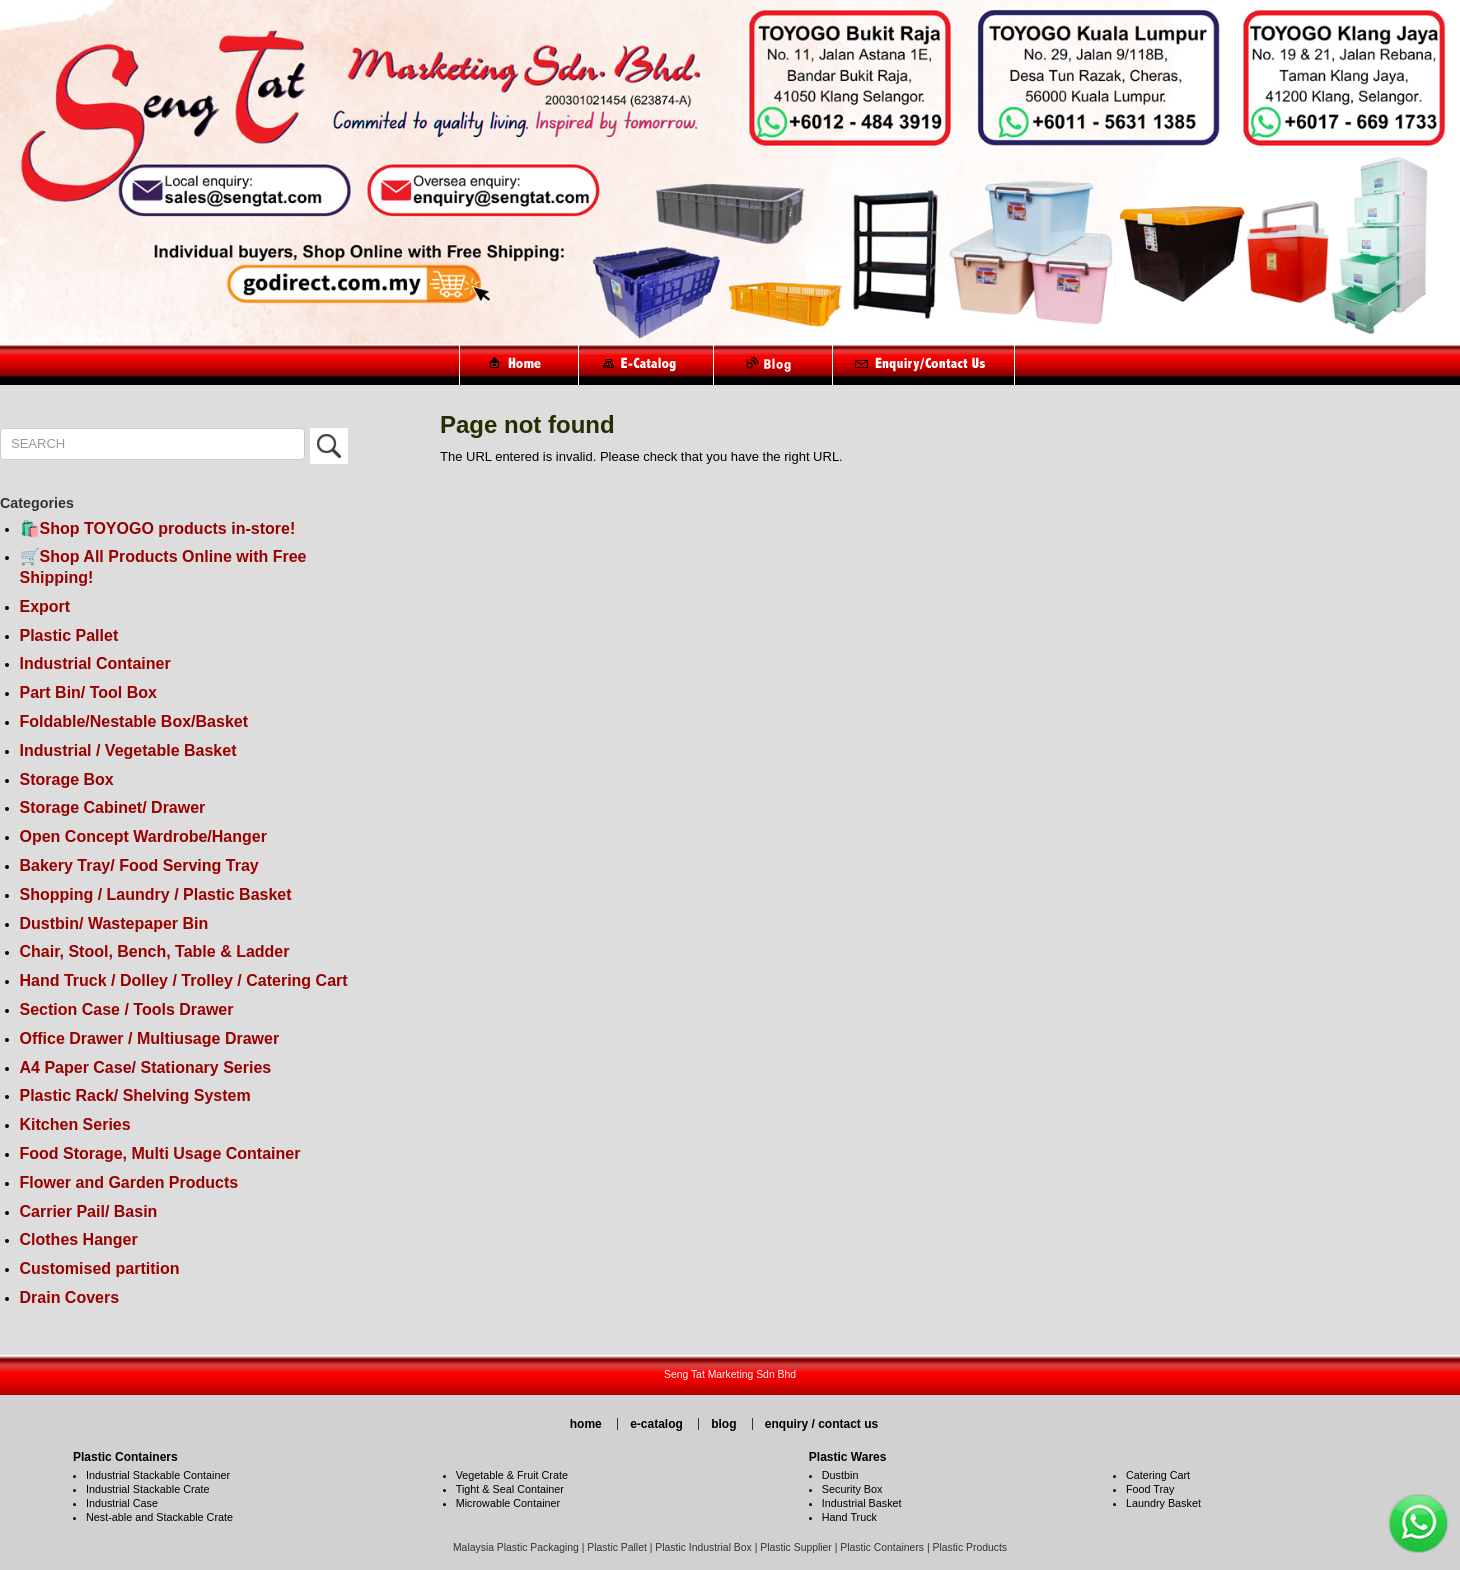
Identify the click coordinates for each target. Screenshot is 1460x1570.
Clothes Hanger (79, 1239)
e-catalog (656, 1424)
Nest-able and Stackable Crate (159, 1517)
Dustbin (840, 1475)
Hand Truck (849, 1517)
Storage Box (67, 779)
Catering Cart (1158, 1475)
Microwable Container (508, 1503)
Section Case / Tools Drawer (127, 1009)
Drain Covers (70, 1297)
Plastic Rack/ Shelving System (135, 1095)
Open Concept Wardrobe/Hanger (143, 836)
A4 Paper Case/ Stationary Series (146, 1067)
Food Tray (1150, 1489)
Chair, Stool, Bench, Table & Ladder (155, 951)
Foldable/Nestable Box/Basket (134, 721)
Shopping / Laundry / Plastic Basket (156, 894)
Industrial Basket (862, 1503)
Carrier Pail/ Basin (89, 1211)
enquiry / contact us (821, 1424)
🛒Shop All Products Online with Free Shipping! (163, 567)
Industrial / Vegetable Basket (128, 750)
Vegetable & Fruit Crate (512, 1475)
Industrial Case (122, 1503)
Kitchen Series (75, 1124)
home (586, 1424)
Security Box (852, 1489)
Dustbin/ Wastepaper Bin (114, 923)
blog (723, 1424)
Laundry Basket (1163, 1503)
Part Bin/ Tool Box (88, 692)
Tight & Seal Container (510, 1489)
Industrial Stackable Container (158, 1475)
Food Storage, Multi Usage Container (160, 1153)
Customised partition (100, 1268)
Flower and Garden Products (129, 1182)
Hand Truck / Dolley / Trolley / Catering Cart (184, 980)
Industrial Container (95, 663)
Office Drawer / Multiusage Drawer (150, 1038)
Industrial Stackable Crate (148, 1489)
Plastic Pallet (69, 635)
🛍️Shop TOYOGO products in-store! (158, 528)
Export (45, 606)
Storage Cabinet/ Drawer (113, 807)
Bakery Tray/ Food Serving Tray (139, 865)
